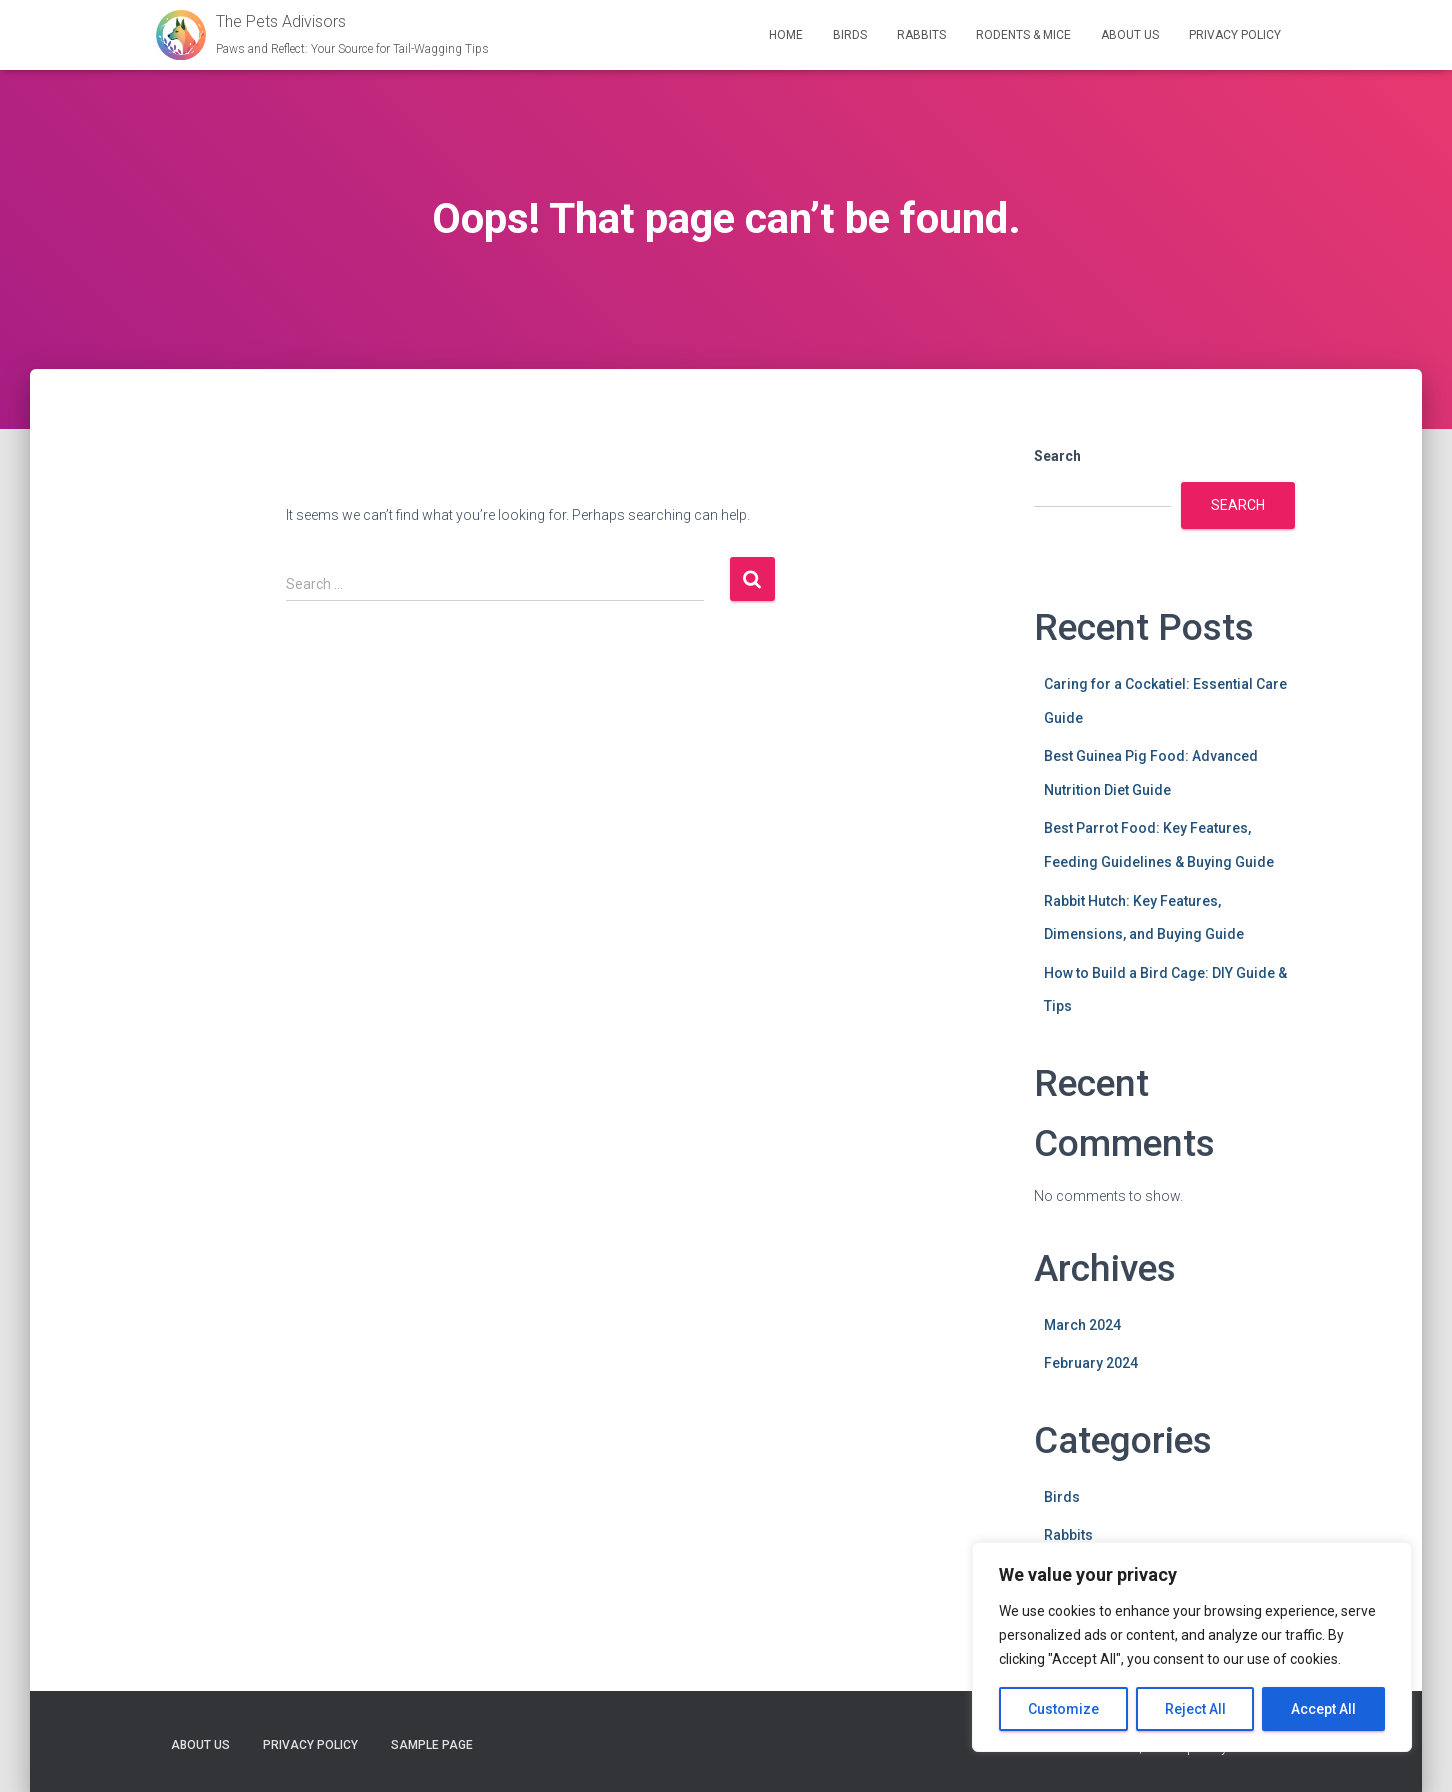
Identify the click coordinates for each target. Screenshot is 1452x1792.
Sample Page (432, 1745)
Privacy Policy (1235, 35)
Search (1057, 456)
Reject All (1195, 1709)
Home (786, 35)
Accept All (1323, 1709)
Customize (1063, 1709)
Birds (850, 35)
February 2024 (1091, 1363)
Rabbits (921, 35)
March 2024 (1082, 1325)
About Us (1130, 35)
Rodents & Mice (1023, 35)
